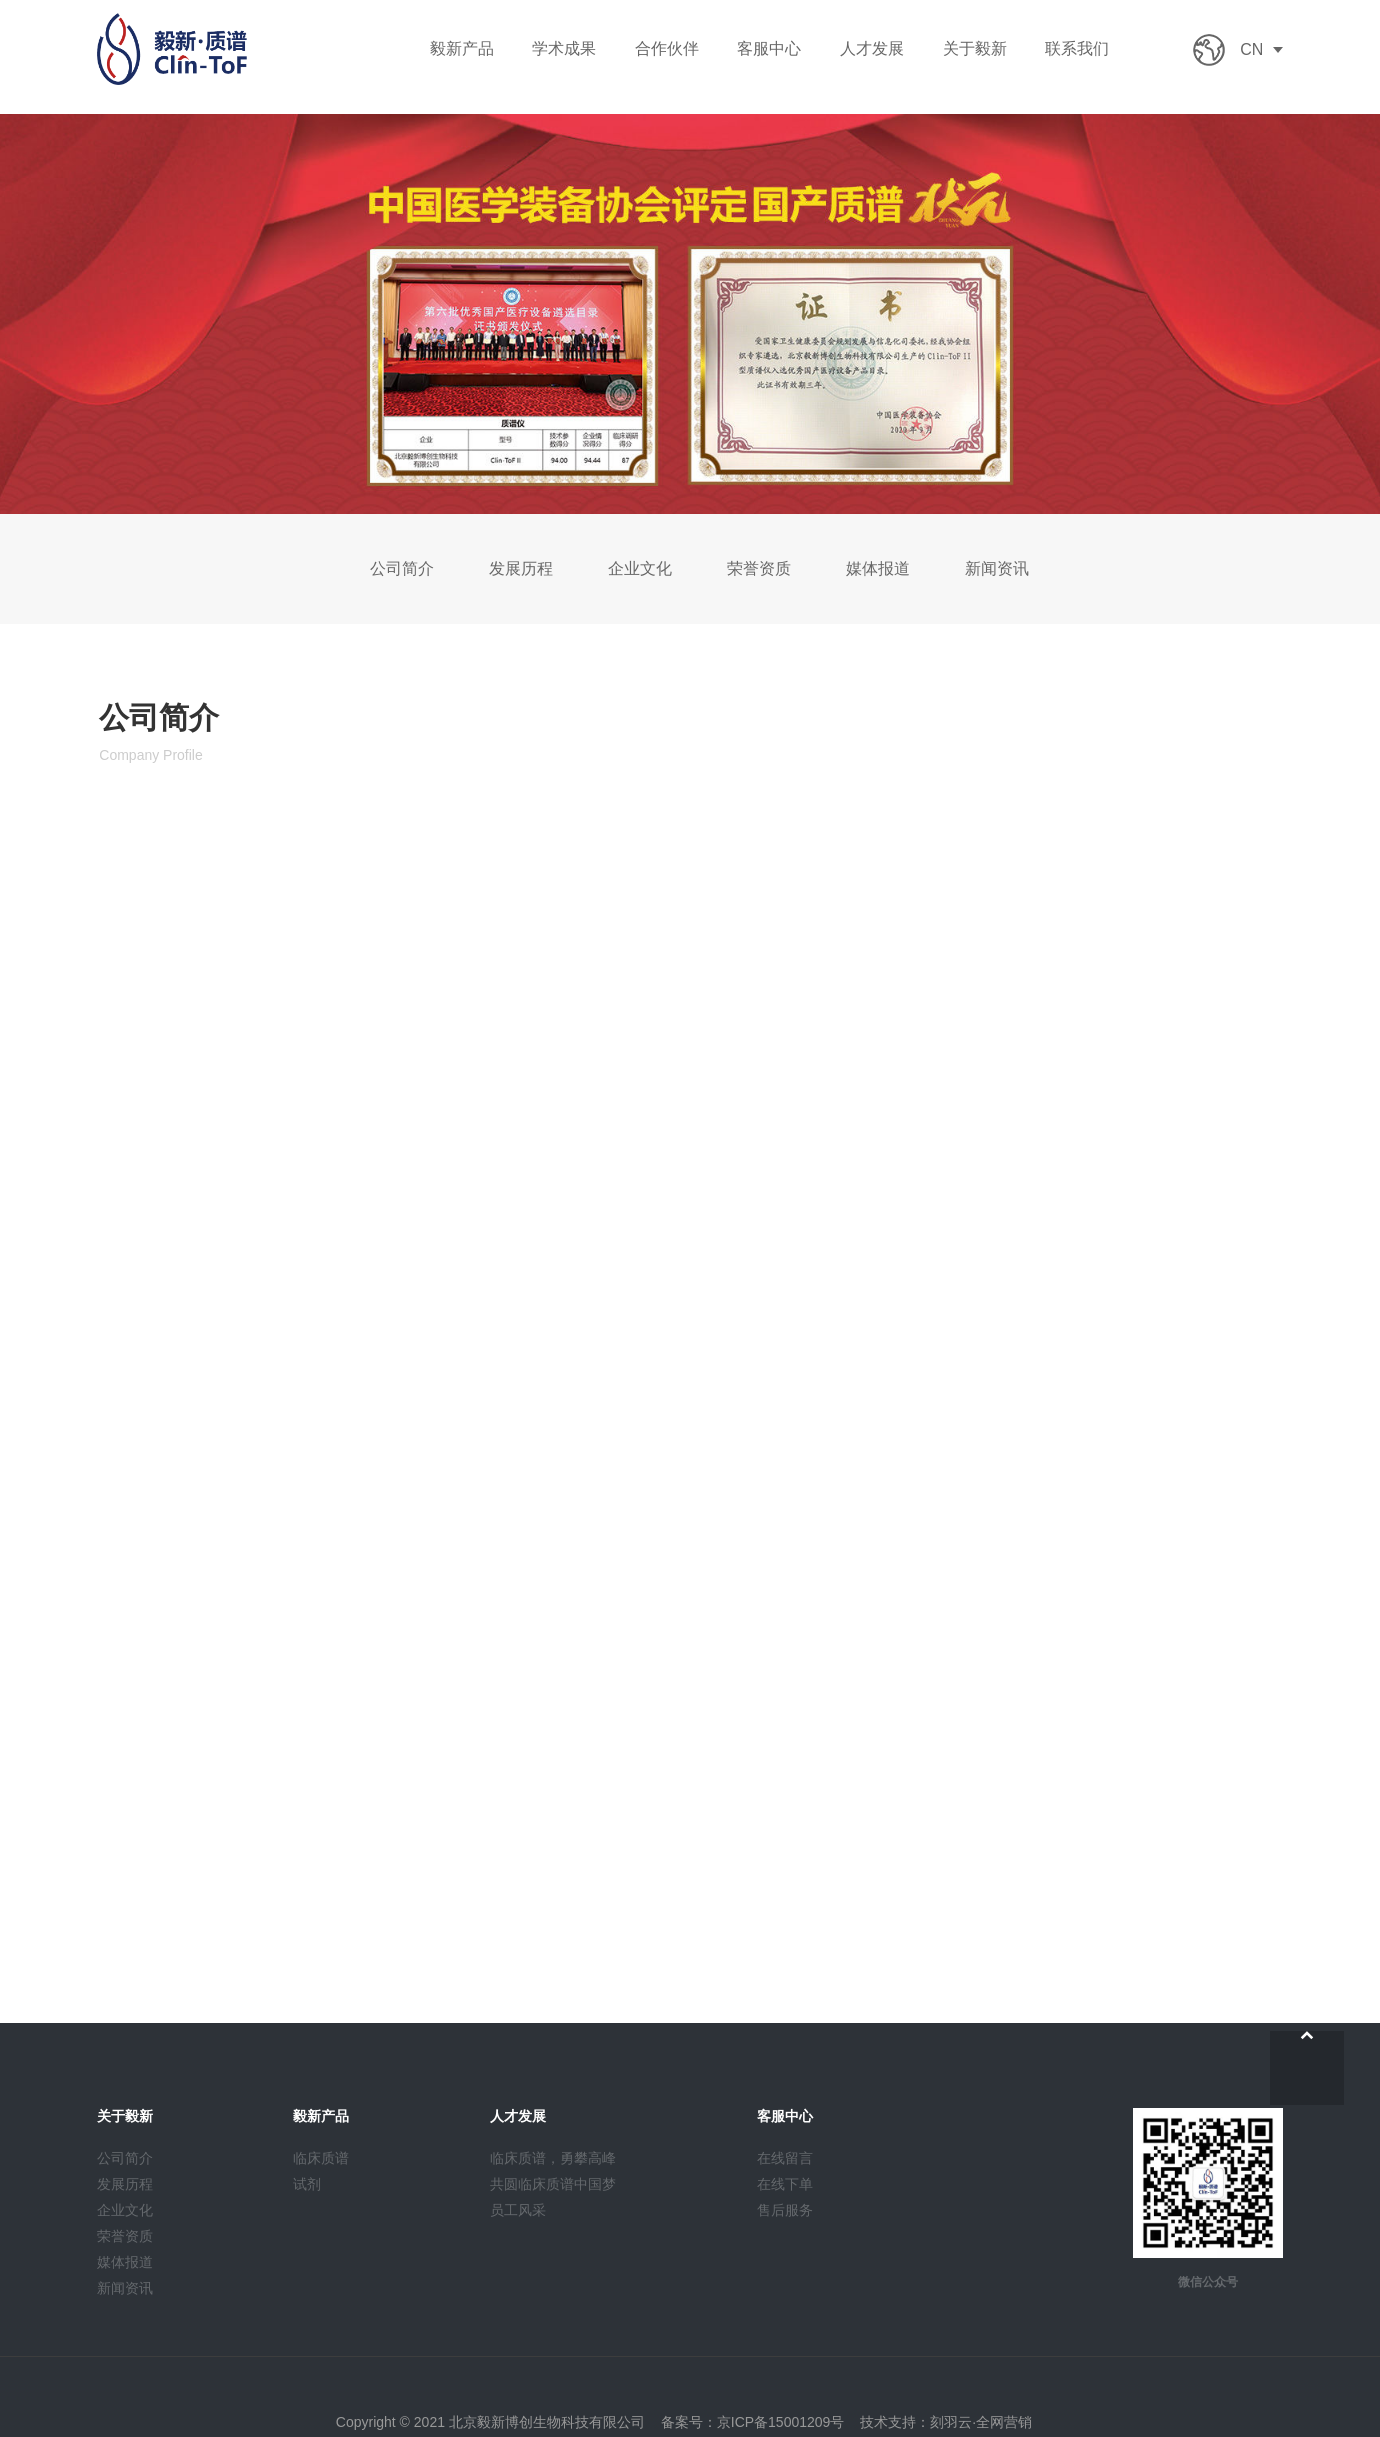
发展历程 (521, 568)
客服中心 (769, 48)
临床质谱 (321, 2158)
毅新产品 (462, 48)
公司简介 (403, 568)
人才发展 (872, 48)
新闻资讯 (996, 568)
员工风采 (518, 2210)
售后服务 (785, 2210)
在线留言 (785, 2158)
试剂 (307, 2184)
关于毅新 (975, 48)
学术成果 (564, 48)
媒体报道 (878, 568)
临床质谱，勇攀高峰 (553, 2158)
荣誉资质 (759, 568)
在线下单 (785, 2184)
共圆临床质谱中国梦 (553, 2184)
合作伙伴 (667, 48)
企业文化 (640, 568)
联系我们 (1077, 48)
